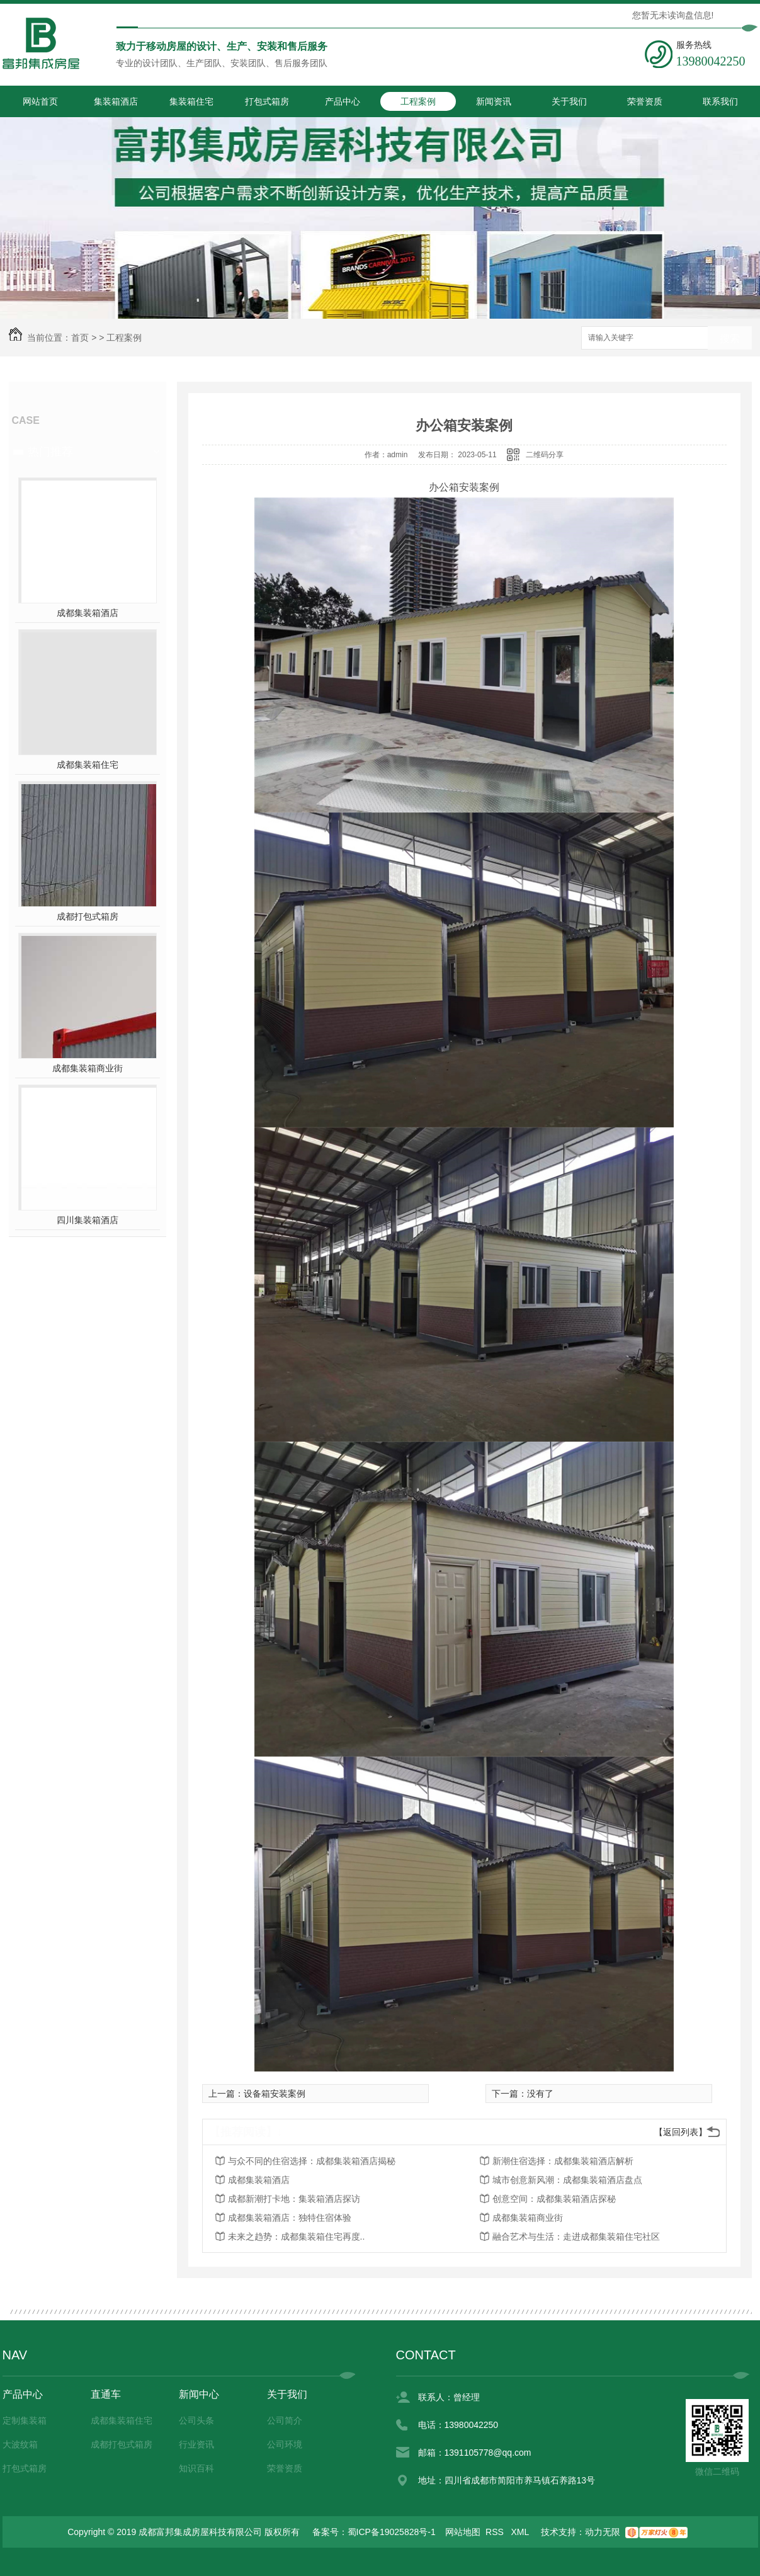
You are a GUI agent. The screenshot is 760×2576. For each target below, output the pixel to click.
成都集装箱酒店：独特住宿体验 (289, 2218)
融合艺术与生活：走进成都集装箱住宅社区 (576, 2236)
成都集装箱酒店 (87, 613)
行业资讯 (196, 2444)
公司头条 (196, 2420)
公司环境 (284, 2444)
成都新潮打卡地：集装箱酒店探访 (294, 2199)
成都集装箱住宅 (87, 765)
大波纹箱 (20, 2444)
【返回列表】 (680, 2132)
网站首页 (40, 101)
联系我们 (720, 101)
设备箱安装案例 (274, 2094)
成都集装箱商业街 (87, 1068)
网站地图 (462, 2532)
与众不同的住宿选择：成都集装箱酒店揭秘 (311, 2161)
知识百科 (196, 2468)
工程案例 (418, 101)
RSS (495, 2532)
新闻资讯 (493, 101)
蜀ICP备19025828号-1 (392, 2532)
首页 (80, 338)
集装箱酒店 (116, 101)
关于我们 (569, 101)
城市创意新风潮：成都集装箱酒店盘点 (567, 2180)
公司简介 (284, 2420)
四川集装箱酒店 (87, 1220)
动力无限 (602, 2532)
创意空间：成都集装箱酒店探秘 (554, 2199)
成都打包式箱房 (87, 916)
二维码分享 (545, 454)
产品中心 (342, 101)
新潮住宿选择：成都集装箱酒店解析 (562, 2161)
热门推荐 (50, 451)
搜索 (730, 338)
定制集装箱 (25, 2420)
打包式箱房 (267, 101)
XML (521, 2532)
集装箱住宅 (191, 101)
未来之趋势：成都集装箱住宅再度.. (296, 2236)
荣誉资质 (644, 101)
